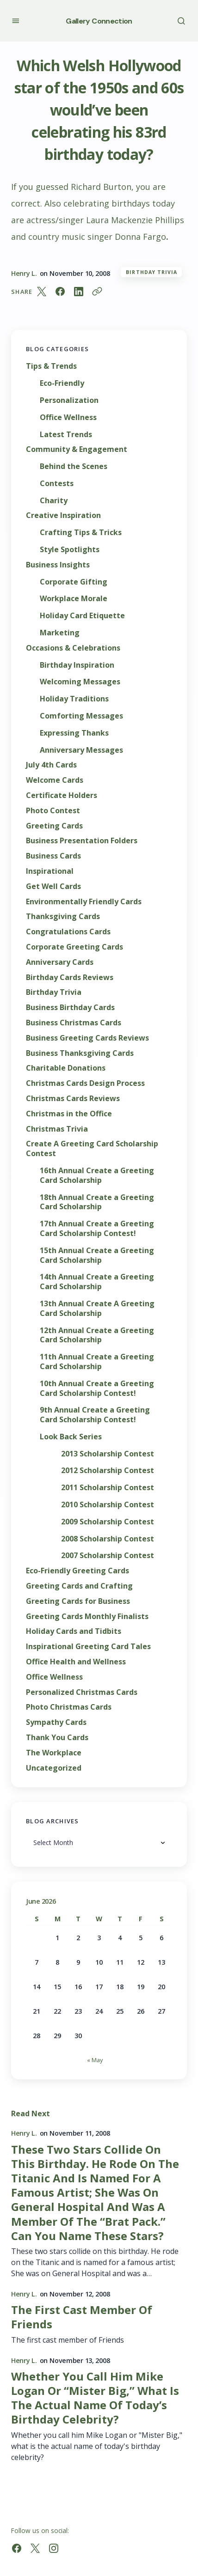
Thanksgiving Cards (63, 916)
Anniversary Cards (59, 962)
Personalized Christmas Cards (81, 1692)
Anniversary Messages (81, 750)
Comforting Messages (81, 716)
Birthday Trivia (151, 272)
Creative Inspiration (63, 515)
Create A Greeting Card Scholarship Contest (92, 1148)
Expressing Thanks (74, 733)
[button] (15, 20)
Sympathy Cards (56, 1722)
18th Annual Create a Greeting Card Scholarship (97, 1202)
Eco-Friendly (62, 383)
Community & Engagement (76, 449)
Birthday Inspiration (77, 665)
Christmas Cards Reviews (73, 1098)
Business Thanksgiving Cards (80, 1053)
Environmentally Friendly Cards (84, 902)
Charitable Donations (65, 1068)
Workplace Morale (73, 598)
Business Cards (53, 856)
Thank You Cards (57, 1737)
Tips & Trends (51, 366)
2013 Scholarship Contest (107, 1454)
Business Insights (58, 565)
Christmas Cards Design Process (85, 1083)
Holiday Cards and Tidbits (73, 1631)
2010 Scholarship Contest (107, 1505)
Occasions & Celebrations (73, 648)
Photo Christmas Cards (68, 1707)
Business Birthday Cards (70, 1007)
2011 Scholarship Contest (107, 1487)
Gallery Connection (99, 21)
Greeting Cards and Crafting (79, 1586)
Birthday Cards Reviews (69, 977)
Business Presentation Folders (81, 841)
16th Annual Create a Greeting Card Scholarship (97, 1175)
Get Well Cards (53, 886)
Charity (54, 500)
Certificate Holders (61, 795)
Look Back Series (71, 1437)
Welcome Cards (54, 780)
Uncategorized (53, 1768)
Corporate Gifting (73, 582)
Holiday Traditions (74, 699)
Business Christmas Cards (73, 1023)
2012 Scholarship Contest (107, 1470)
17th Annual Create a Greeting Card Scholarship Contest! (97, 1228)
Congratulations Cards (68, 932)
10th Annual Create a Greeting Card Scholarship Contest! (97, 1388)
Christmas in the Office (69, 1114)
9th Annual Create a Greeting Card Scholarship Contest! (95, 1415)
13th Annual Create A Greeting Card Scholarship (97, 1308)
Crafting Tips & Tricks (81, 532)
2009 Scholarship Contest (107, 1522)
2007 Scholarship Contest (107, 1555)
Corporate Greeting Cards (74, 947)
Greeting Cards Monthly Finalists (87, 1616)
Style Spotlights (69, 549)
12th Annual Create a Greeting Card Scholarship (97, 1335)
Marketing (60, 633)
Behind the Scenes (73, 466)
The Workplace (53, 1753)
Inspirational (50, 871)
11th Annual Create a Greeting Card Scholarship (97, 1361)
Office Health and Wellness (76, 1662)
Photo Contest (53, 811)
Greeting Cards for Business (78, 1601)
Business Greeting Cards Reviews (87, 1038)
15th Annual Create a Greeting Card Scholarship (97, 1255)
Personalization (69, 400)
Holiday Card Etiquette (82, 616)
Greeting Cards (54, 826)
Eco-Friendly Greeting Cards (77, 1571)
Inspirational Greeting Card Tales (88, 1646)
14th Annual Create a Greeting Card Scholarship (97, 1281)
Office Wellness (68, 417)
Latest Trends (66, 434)
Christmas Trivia (57, 1129)
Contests (57, 483)
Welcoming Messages (80, 682)
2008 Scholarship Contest (107, 1539)
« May (95, 2060)
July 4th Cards (51, 765)
